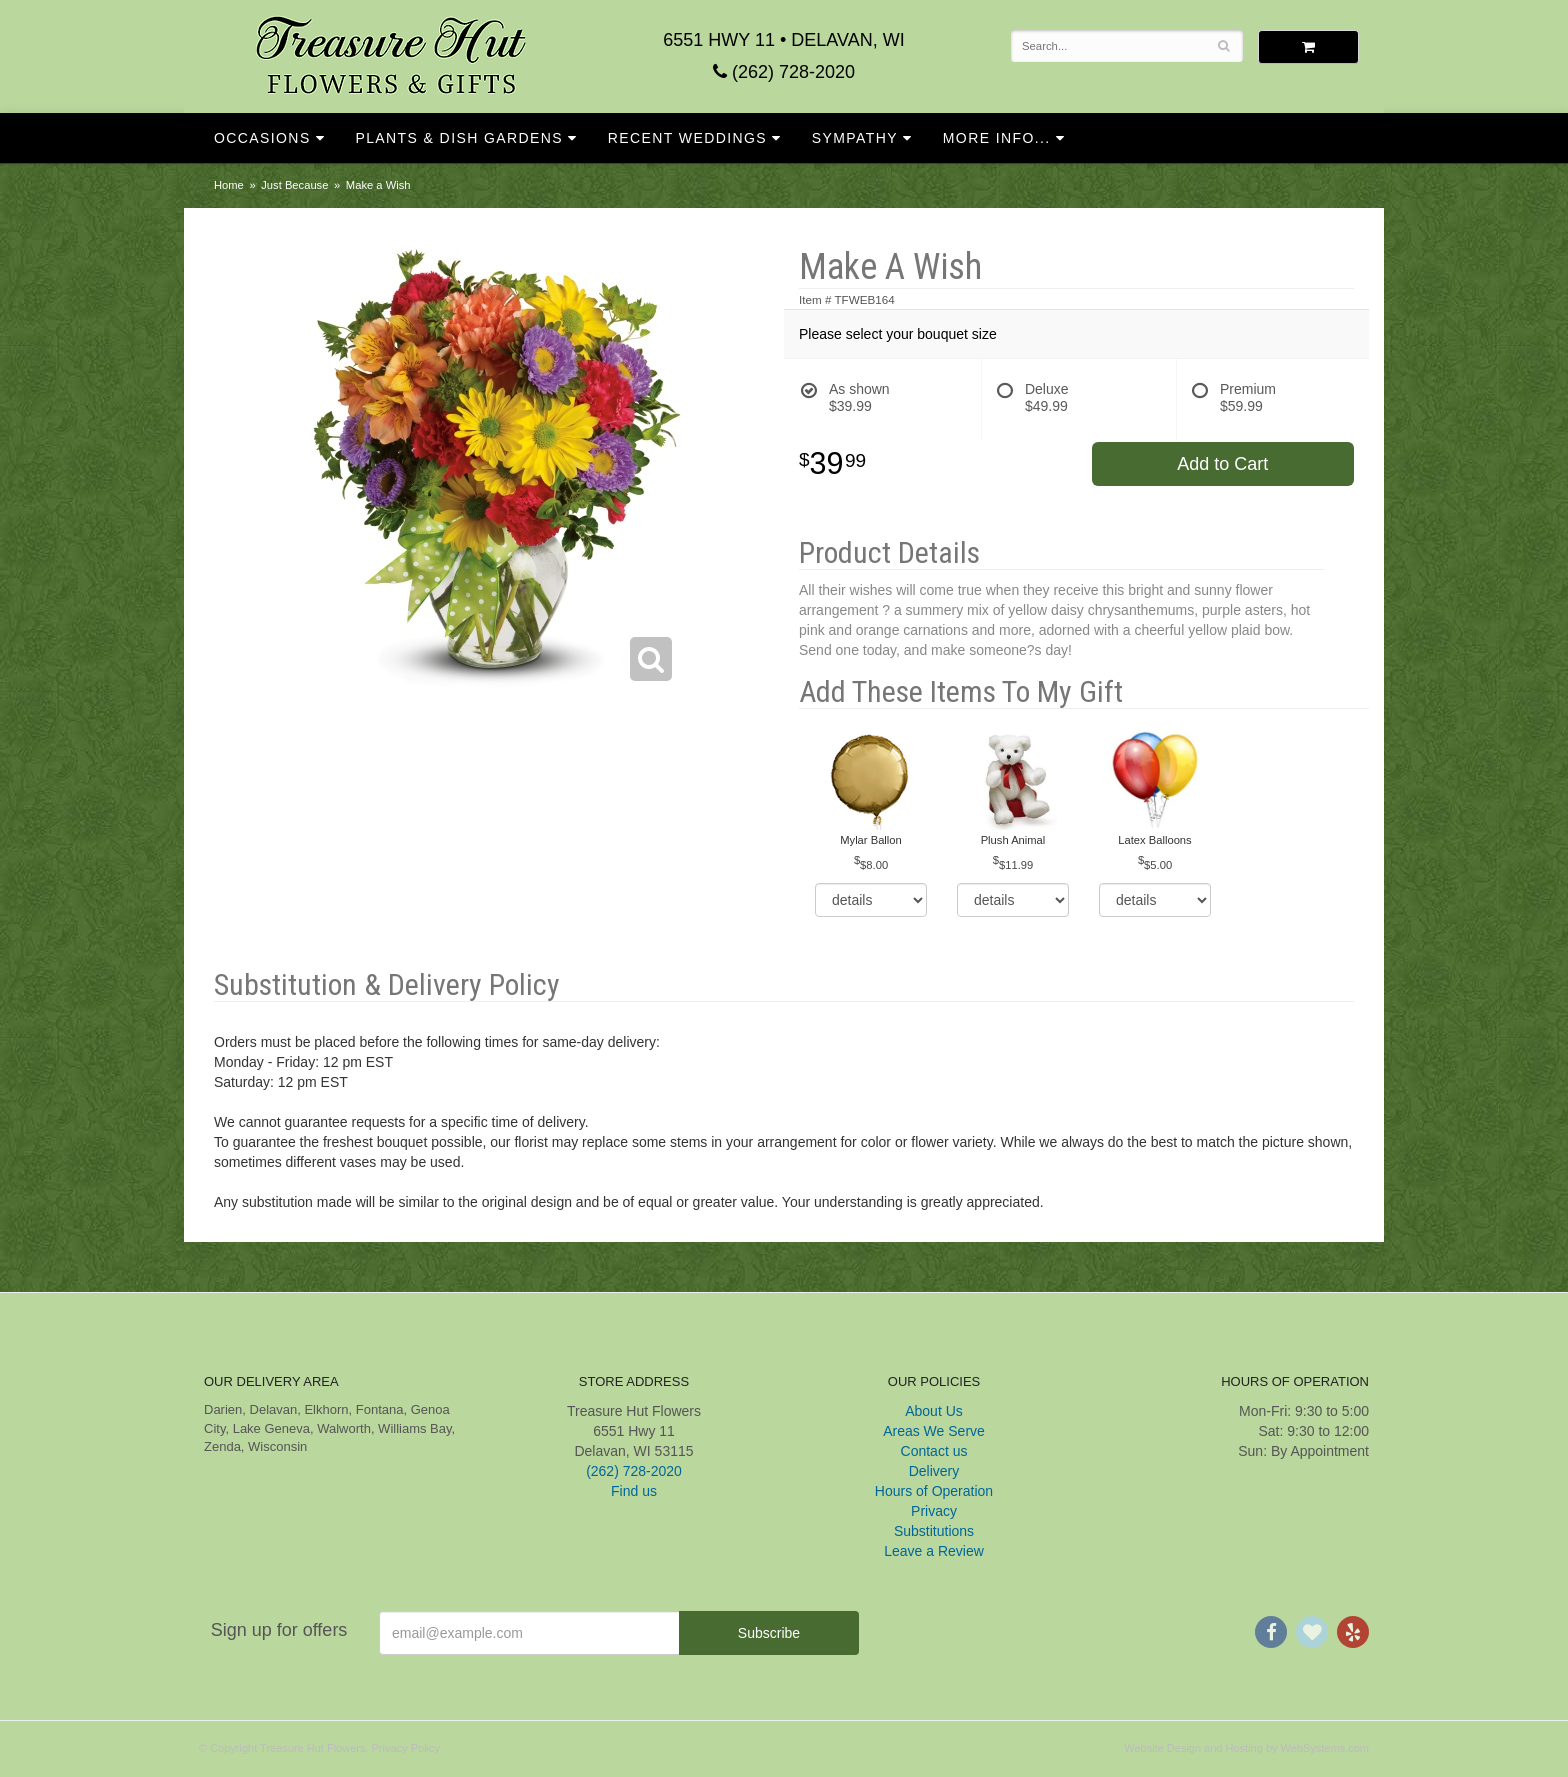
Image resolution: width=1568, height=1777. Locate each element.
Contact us (934, 1451)
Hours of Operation (934, 1491)
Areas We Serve (934, 1431)
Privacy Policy (406, 1748)
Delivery (934, 1471)
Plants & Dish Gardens (459, 138)
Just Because (294, 185)
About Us (934, 1411)
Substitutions (934, 1531)
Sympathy (855, 138)
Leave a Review (934, 1551)
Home (229, 185)
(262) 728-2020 (784, 72)
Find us (634, 1491)
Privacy (934, 1511)
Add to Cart (1222, 464)
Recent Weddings (687, 138)
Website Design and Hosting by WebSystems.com (1246, 1748)
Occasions (262, 138)
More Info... (997, 138)
